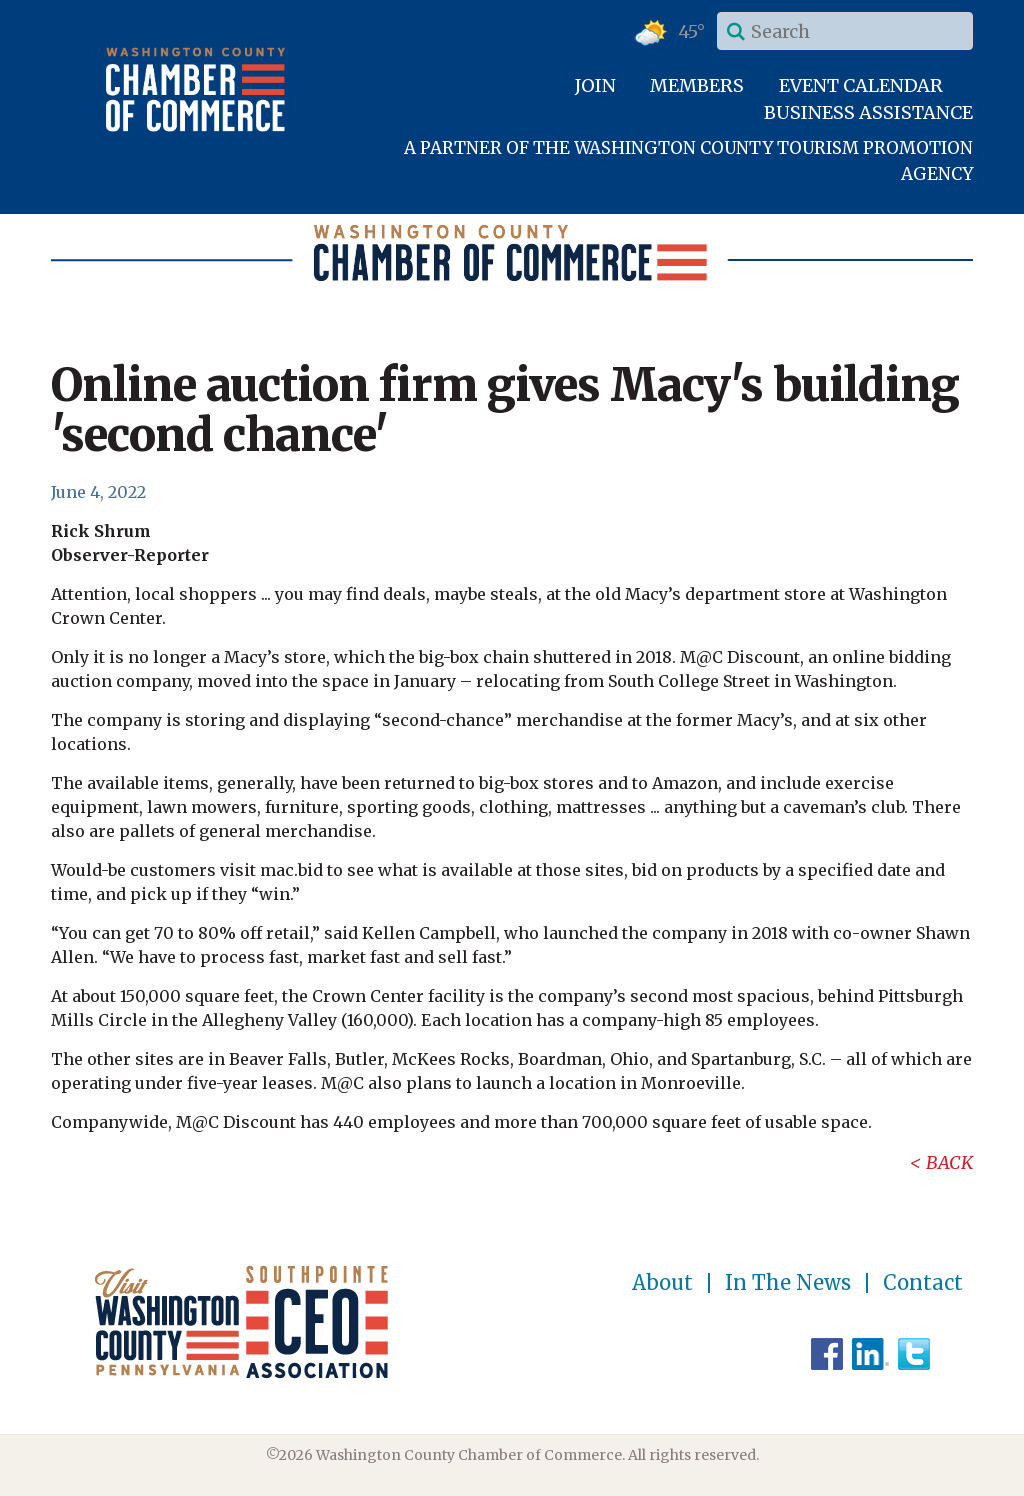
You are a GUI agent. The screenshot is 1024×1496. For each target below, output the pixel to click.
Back (949, 1162)
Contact (923, 1283)
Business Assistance (868, 112)
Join (595, 85)
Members (697, 85)
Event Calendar (861, 85)
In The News (788, 1283)
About (662, 1283)
